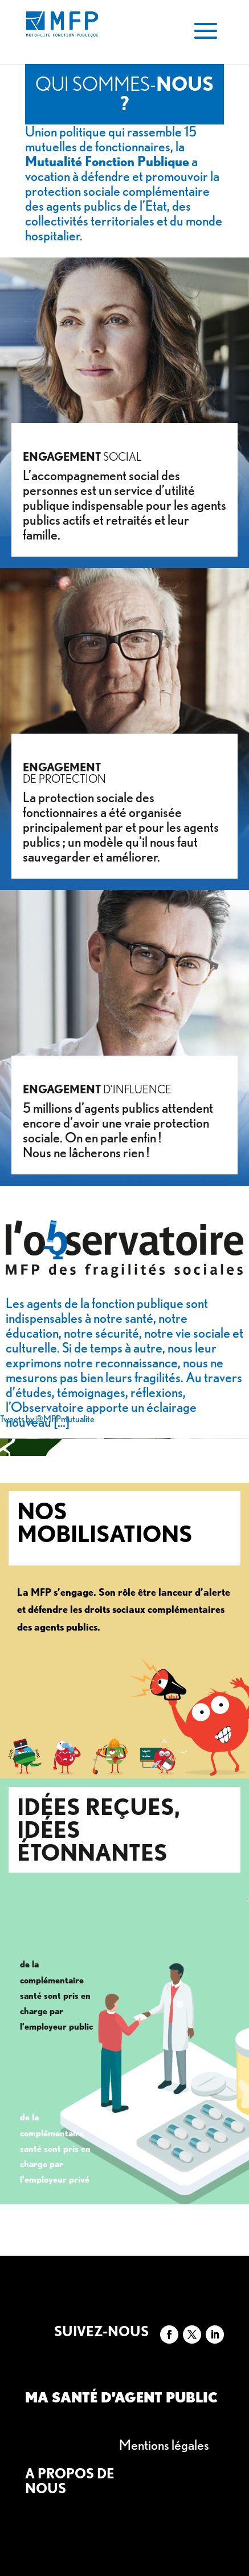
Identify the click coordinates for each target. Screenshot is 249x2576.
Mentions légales (164, 2445)
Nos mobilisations (105, 1523)
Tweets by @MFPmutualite (47, 1419)
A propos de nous (70, 2481)
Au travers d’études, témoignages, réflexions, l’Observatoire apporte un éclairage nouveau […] (124, 1399)
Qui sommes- (124, 93)
